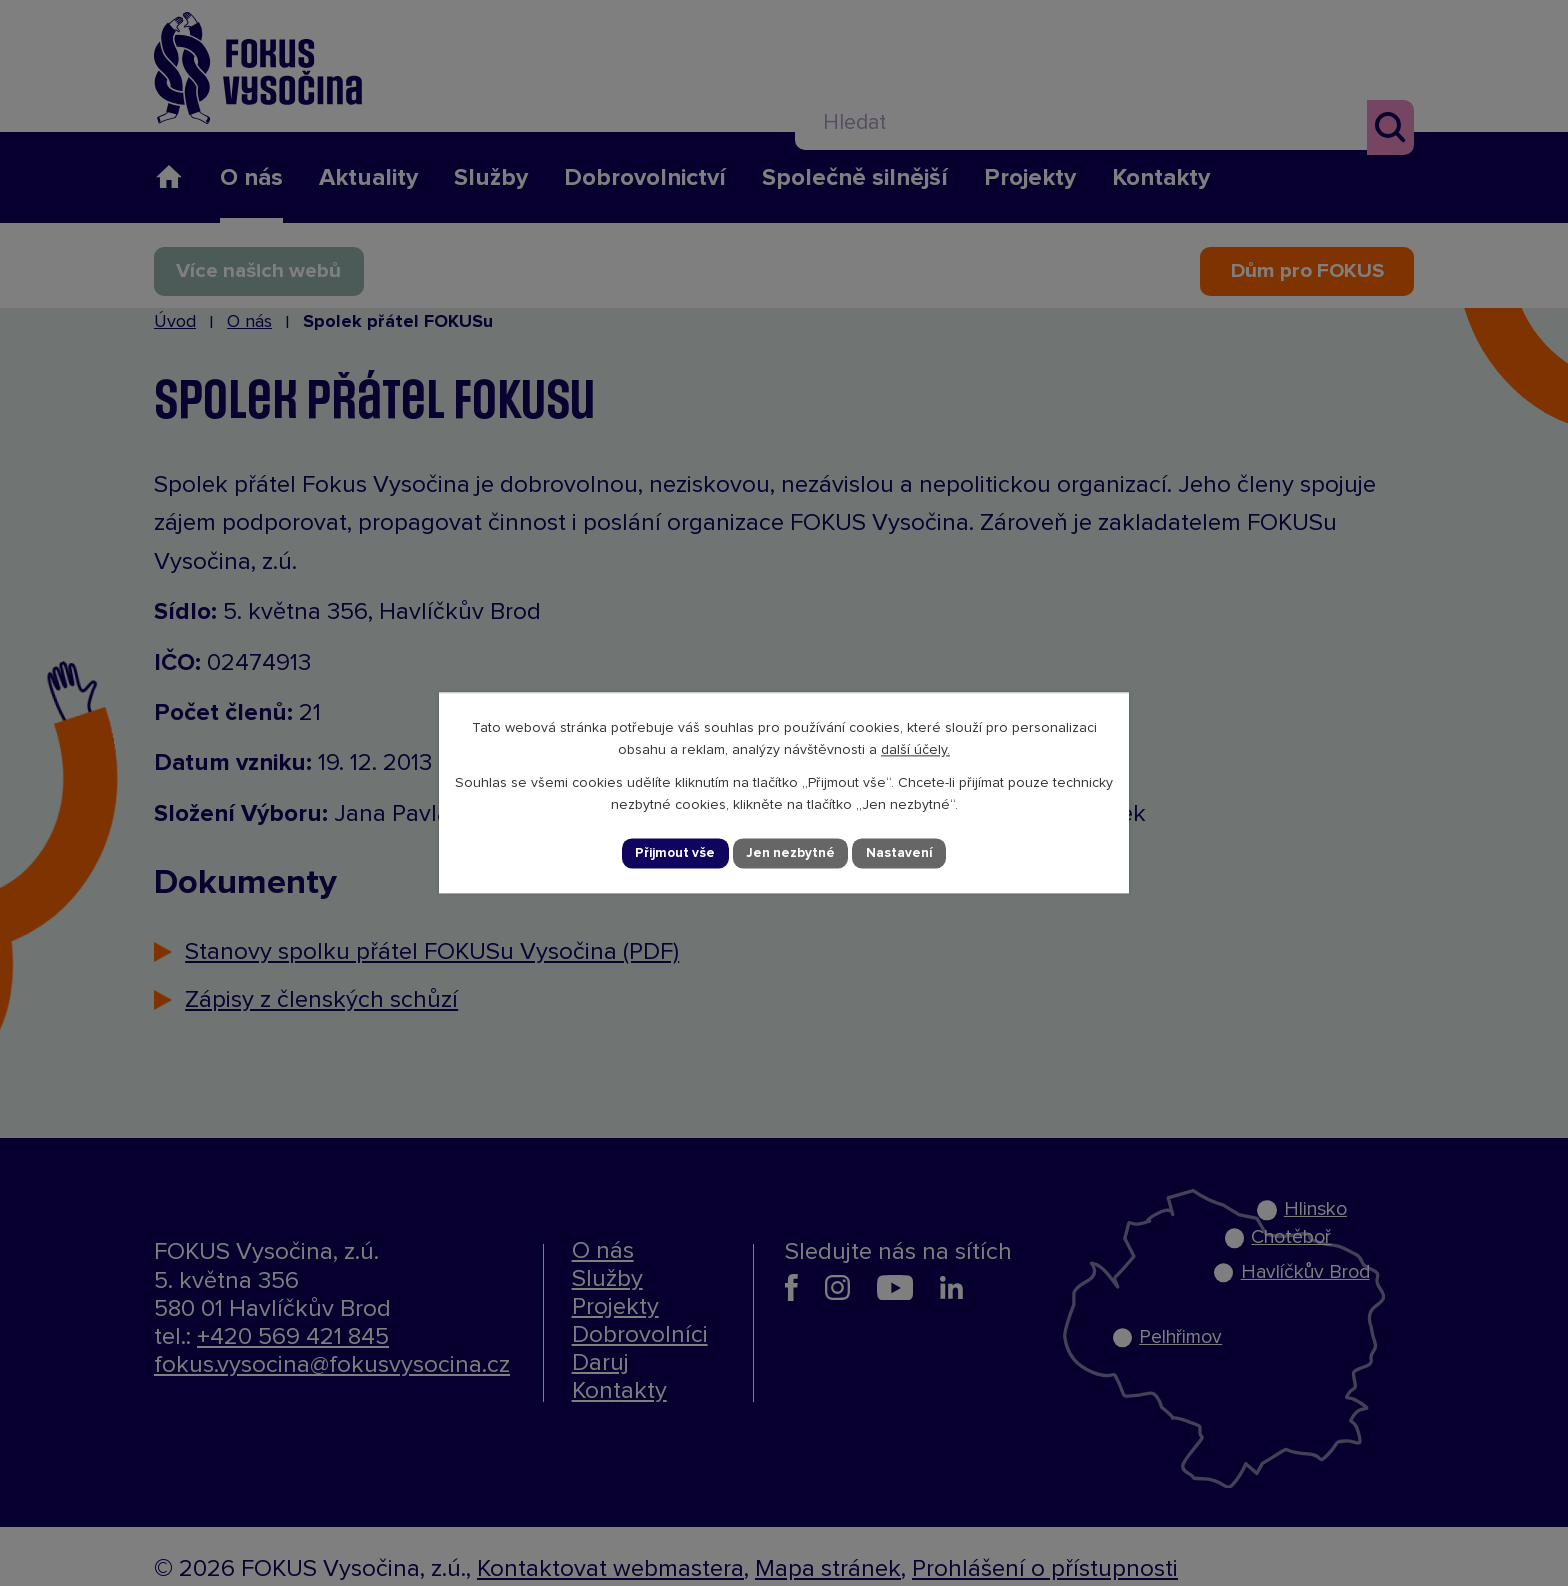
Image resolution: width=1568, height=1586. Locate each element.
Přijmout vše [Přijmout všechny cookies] (674, 853)
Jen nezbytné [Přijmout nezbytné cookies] (793, 853)
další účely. (915, 749)
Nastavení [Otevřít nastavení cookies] (903, 853)
